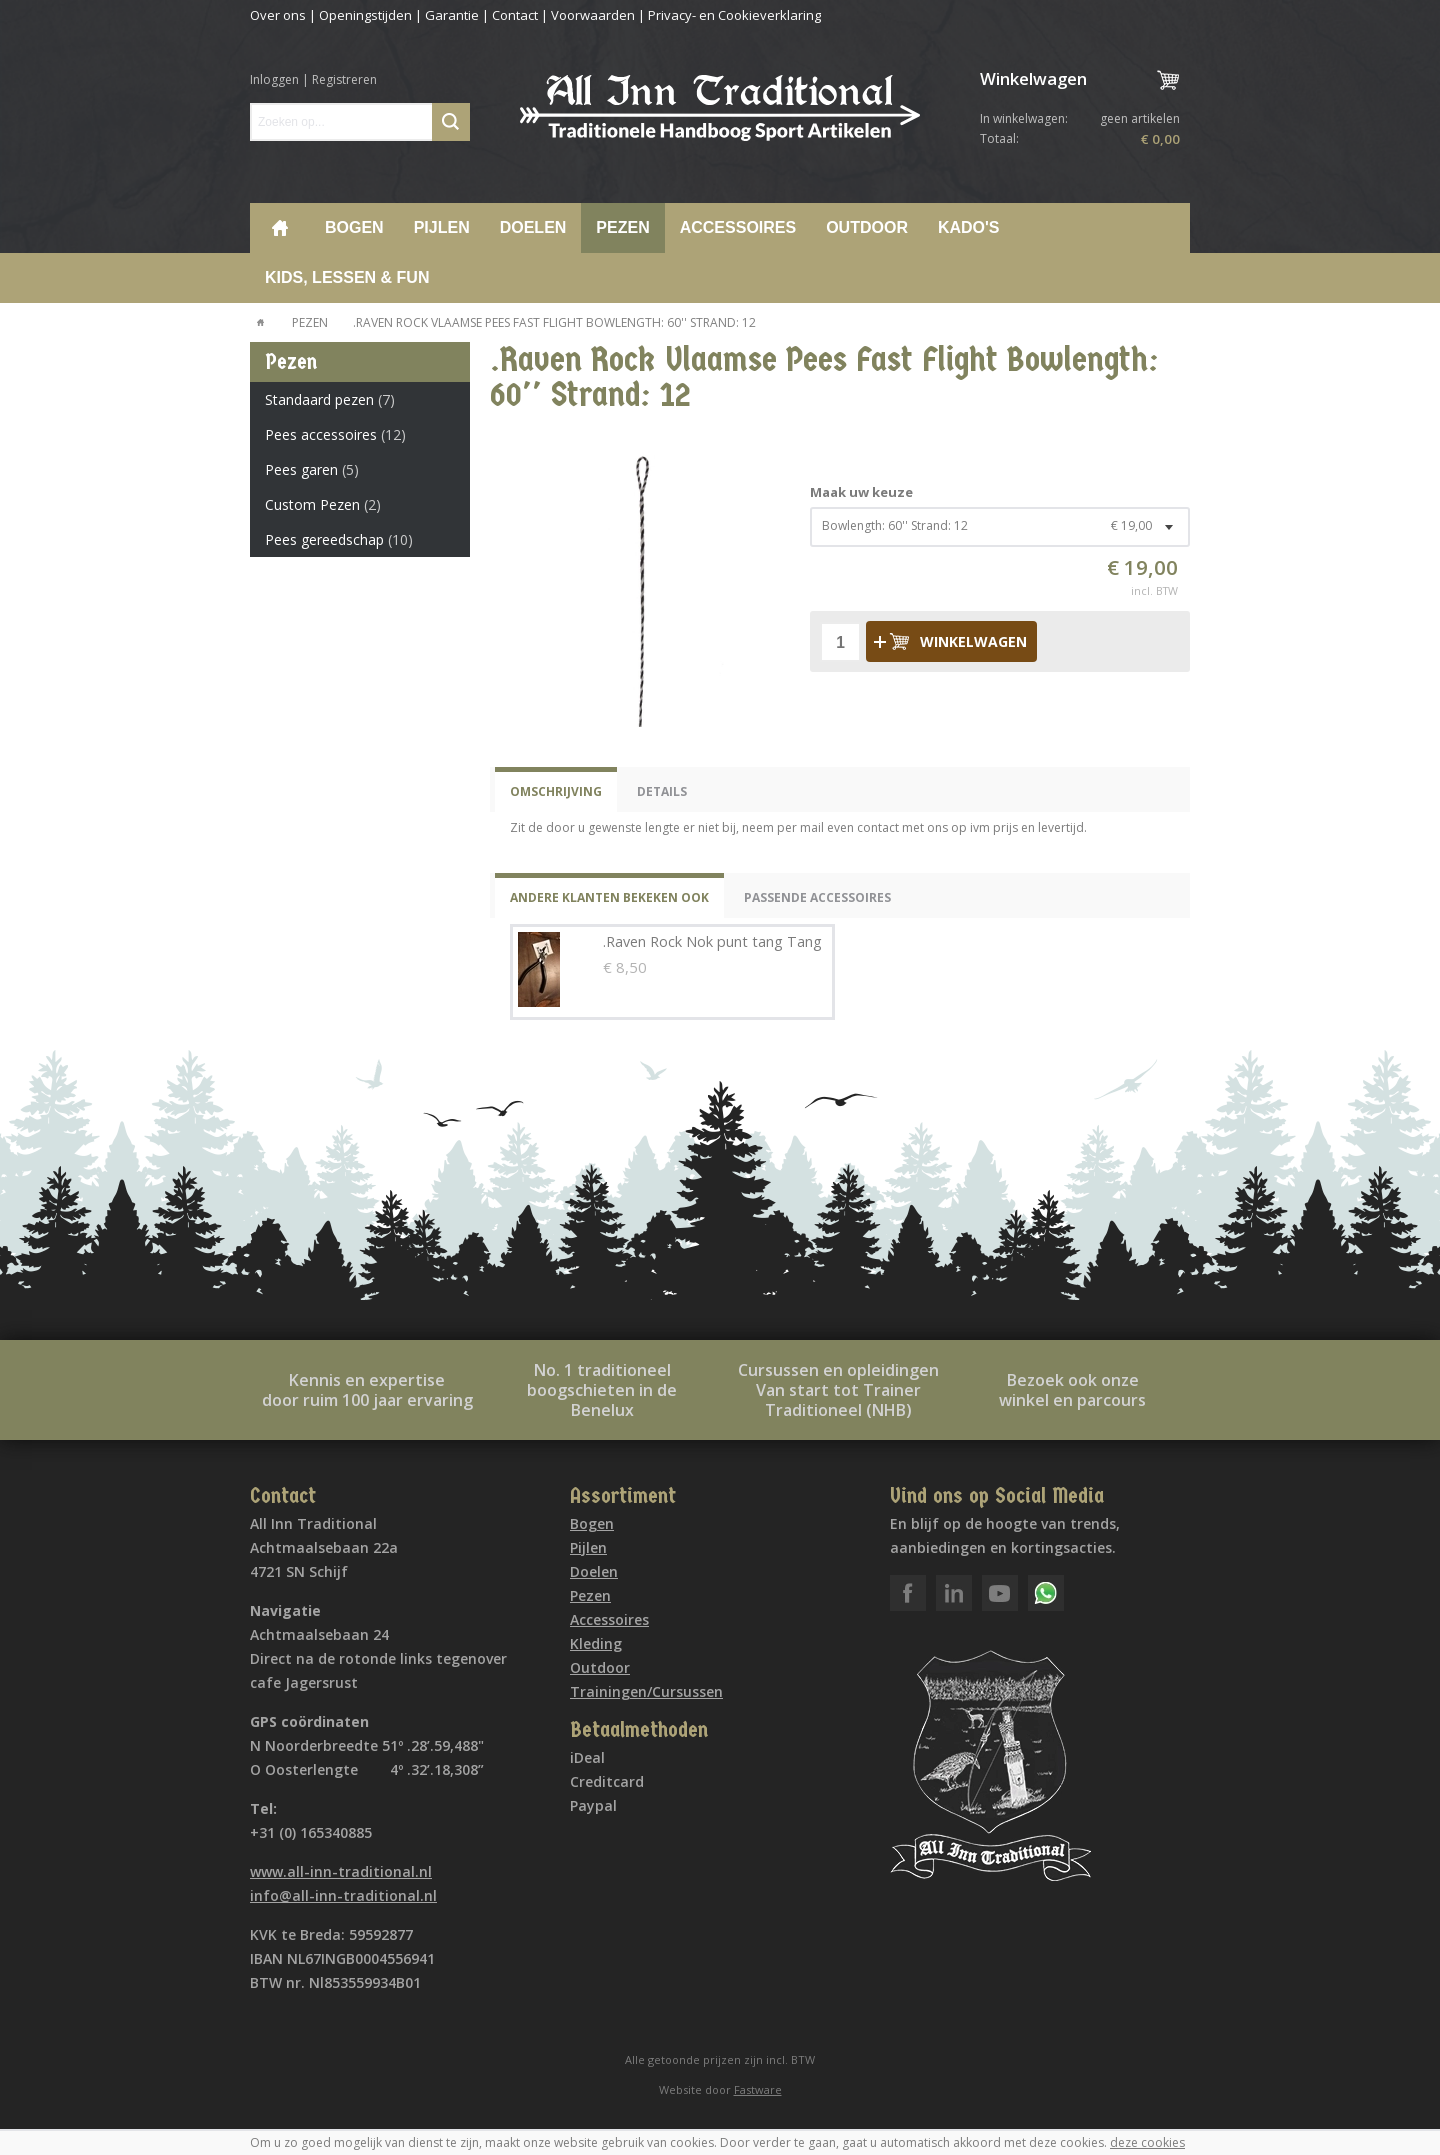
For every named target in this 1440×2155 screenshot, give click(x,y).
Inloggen (274, 79)
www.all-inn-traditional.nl (341, 1871)
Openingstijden (365, 15)
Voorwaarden (593, 15)
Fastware (758, 2089)
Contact (515, 15)
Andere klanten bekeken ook (609, 897)
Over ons (278, 15)
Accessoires (738, 227)
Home (280, 228)
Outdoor (867, 227)
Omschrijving (556, 791)
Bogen (354, 227)
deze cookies (1147, 2142)
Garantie (452, 15)
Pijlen (442, 227)
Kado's (969, 227)
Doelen (533, 227)
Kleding (596, 1643)
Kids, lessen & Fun (347, 277)
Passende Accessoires (817, 897)
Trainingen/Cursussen (646, 1691)
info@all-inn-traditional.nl (343, 1895)
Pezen (622, 227)
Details (662, 791)
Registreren (344, 79)
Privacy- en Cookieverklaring (734, 15)
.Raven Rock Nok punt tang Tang (712, 941)
